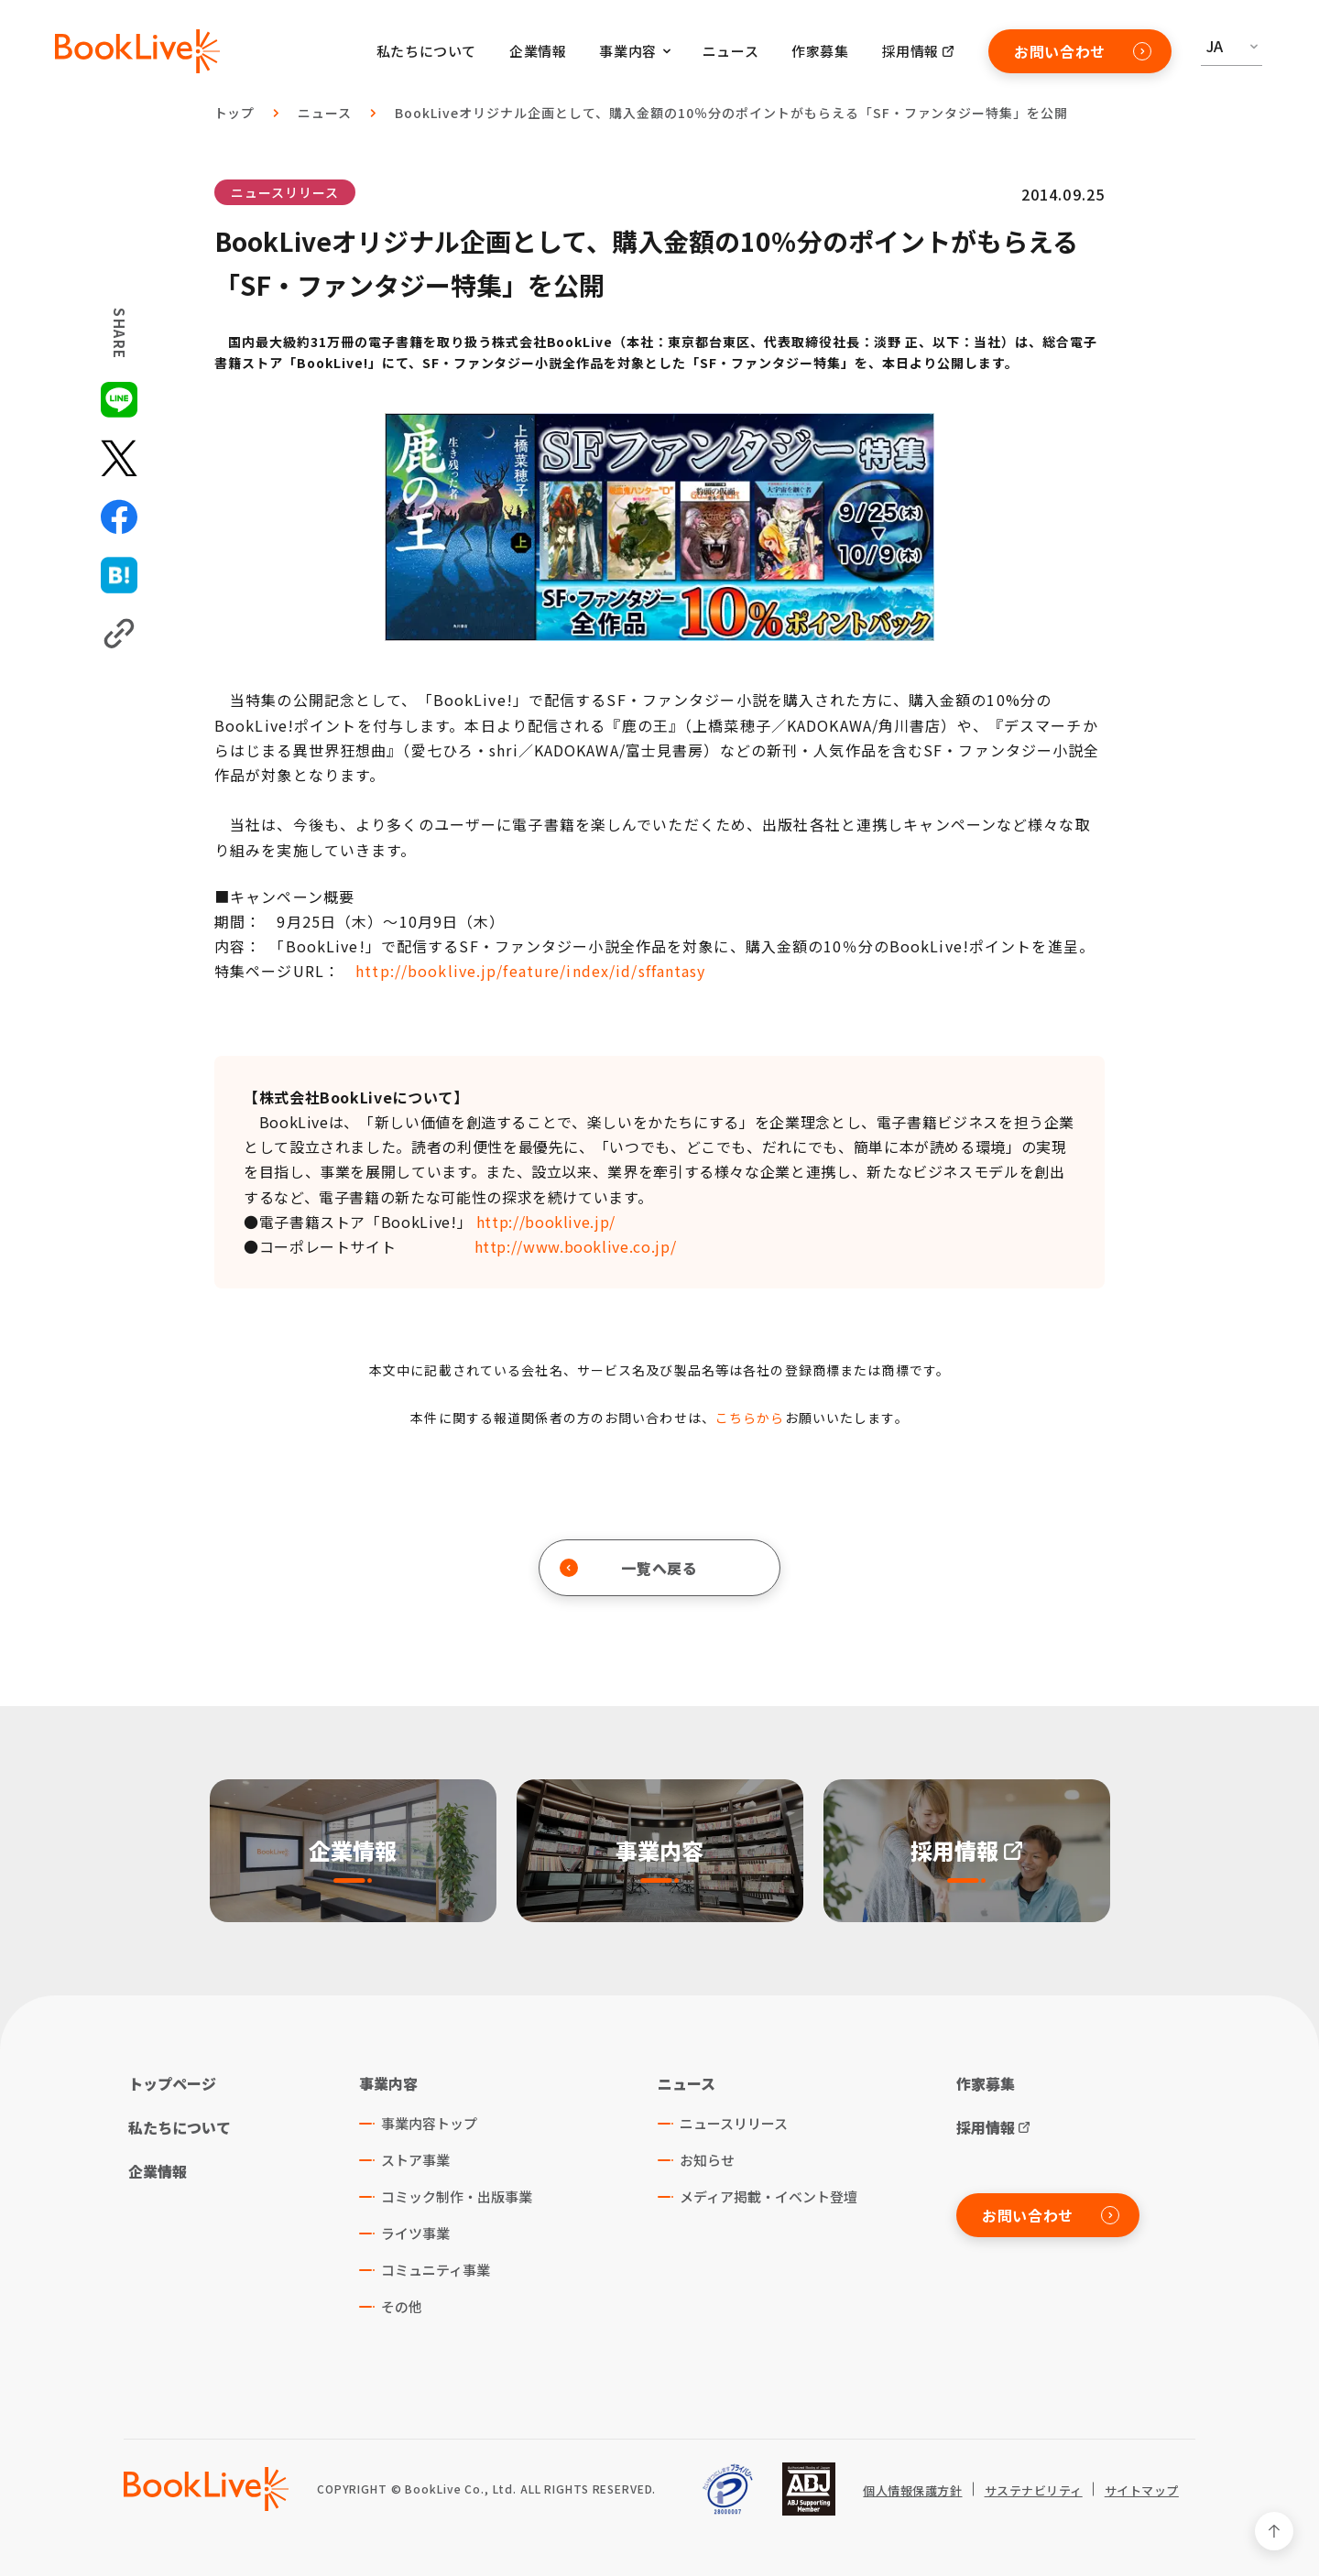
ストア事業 (415, 2159)
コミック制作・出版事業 (456, 2196)
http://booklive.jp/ (546, 1222)
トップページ (172, 2083)
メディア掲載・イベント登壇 (768, 2196)
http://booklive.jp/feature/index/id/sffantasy (533, 971)
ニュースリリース (285, 192)
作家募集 (819, 50)
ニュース (730, 50)
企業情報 (537, 50)
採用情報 (910, 50)
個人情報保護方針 (912, 2491)
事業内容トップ (429, 2123)
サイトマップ (1142, 2491)
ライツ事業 (415, 2233)
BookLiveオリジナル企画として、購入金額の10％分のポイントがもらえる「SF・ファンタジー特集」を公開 (731, 112)
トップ (235, 112)
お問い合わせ (1082, 51)
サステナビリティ (1034, 2491)
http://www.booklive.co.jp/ (575, 1246)
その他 (401, 2306)
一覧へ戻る (629, 1568)
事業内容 (388, 2083)
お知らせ (707, 2159)
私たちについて (426, 50)
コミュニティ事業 (435, 2269)
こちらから (750, 1417)
